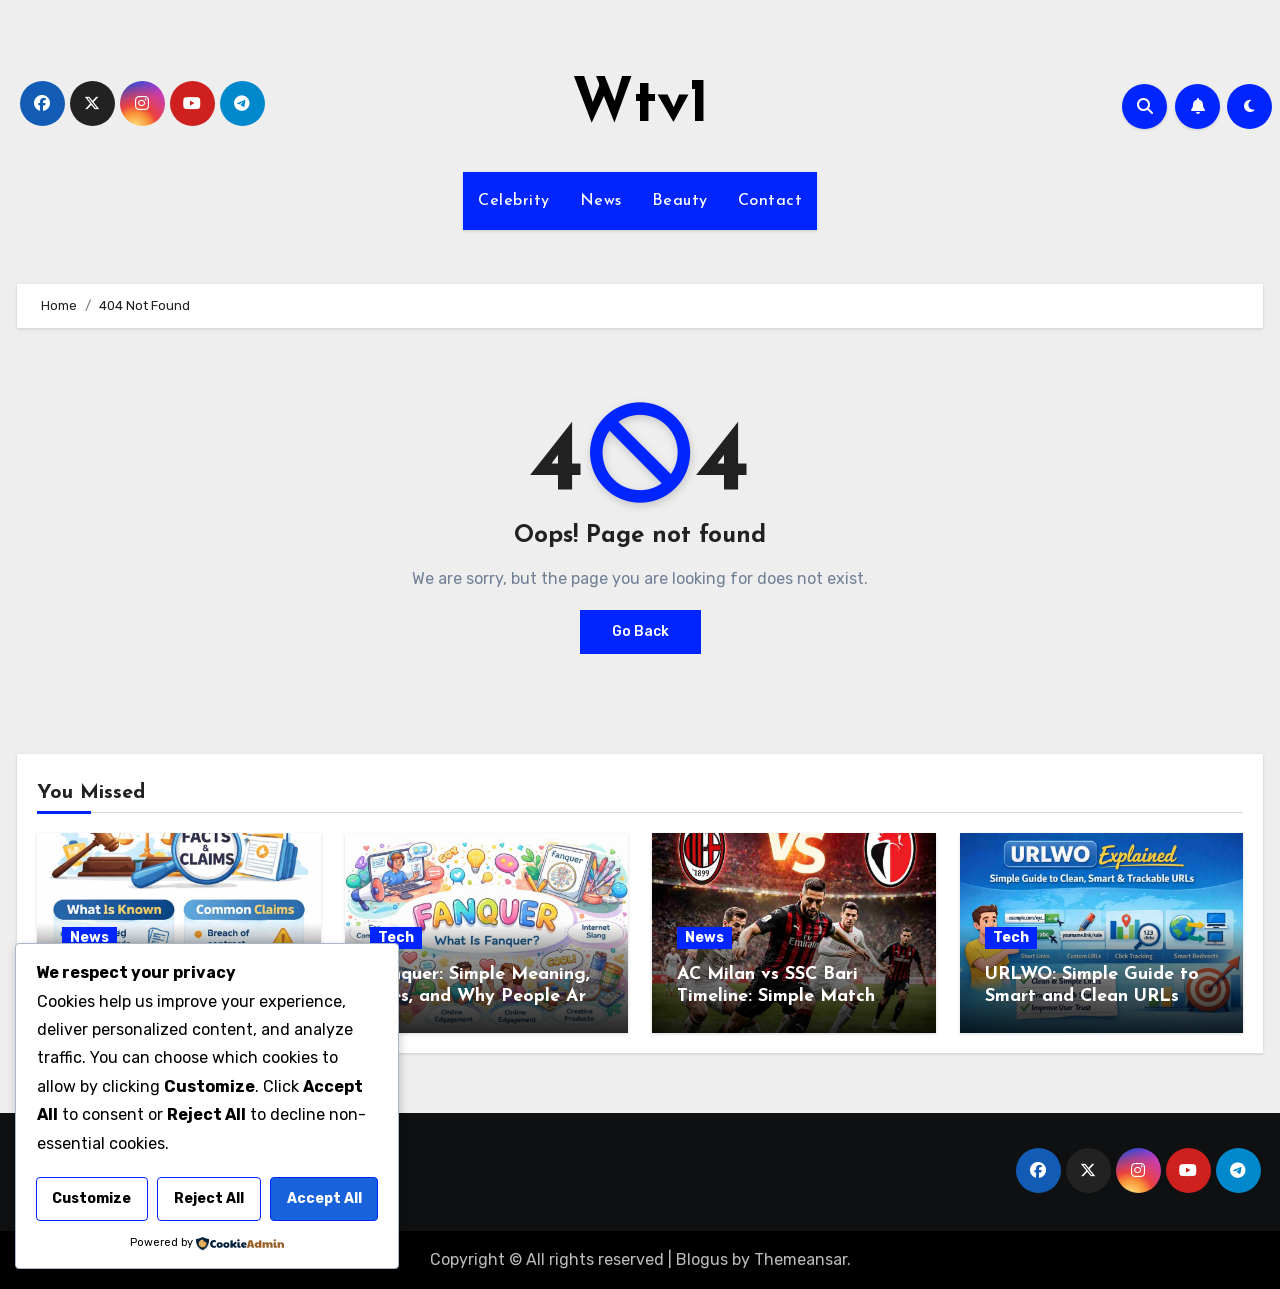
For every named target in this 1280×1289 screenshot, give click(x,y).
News (601, 201)
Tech (396, 937)
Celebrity (514, 201)
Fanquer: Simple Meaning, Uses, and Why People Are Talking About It (483, 996)
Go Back (640, 631)
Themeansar (800, 1259)
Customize (91, 1198)
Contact (770, 201)
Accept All (324, 1198)
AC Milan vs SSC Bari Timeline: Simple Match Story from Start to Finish (788, 996)
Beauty (680, 201)
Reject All (209, 1198)
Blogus (702, 1259)
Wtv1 (640, 106)
